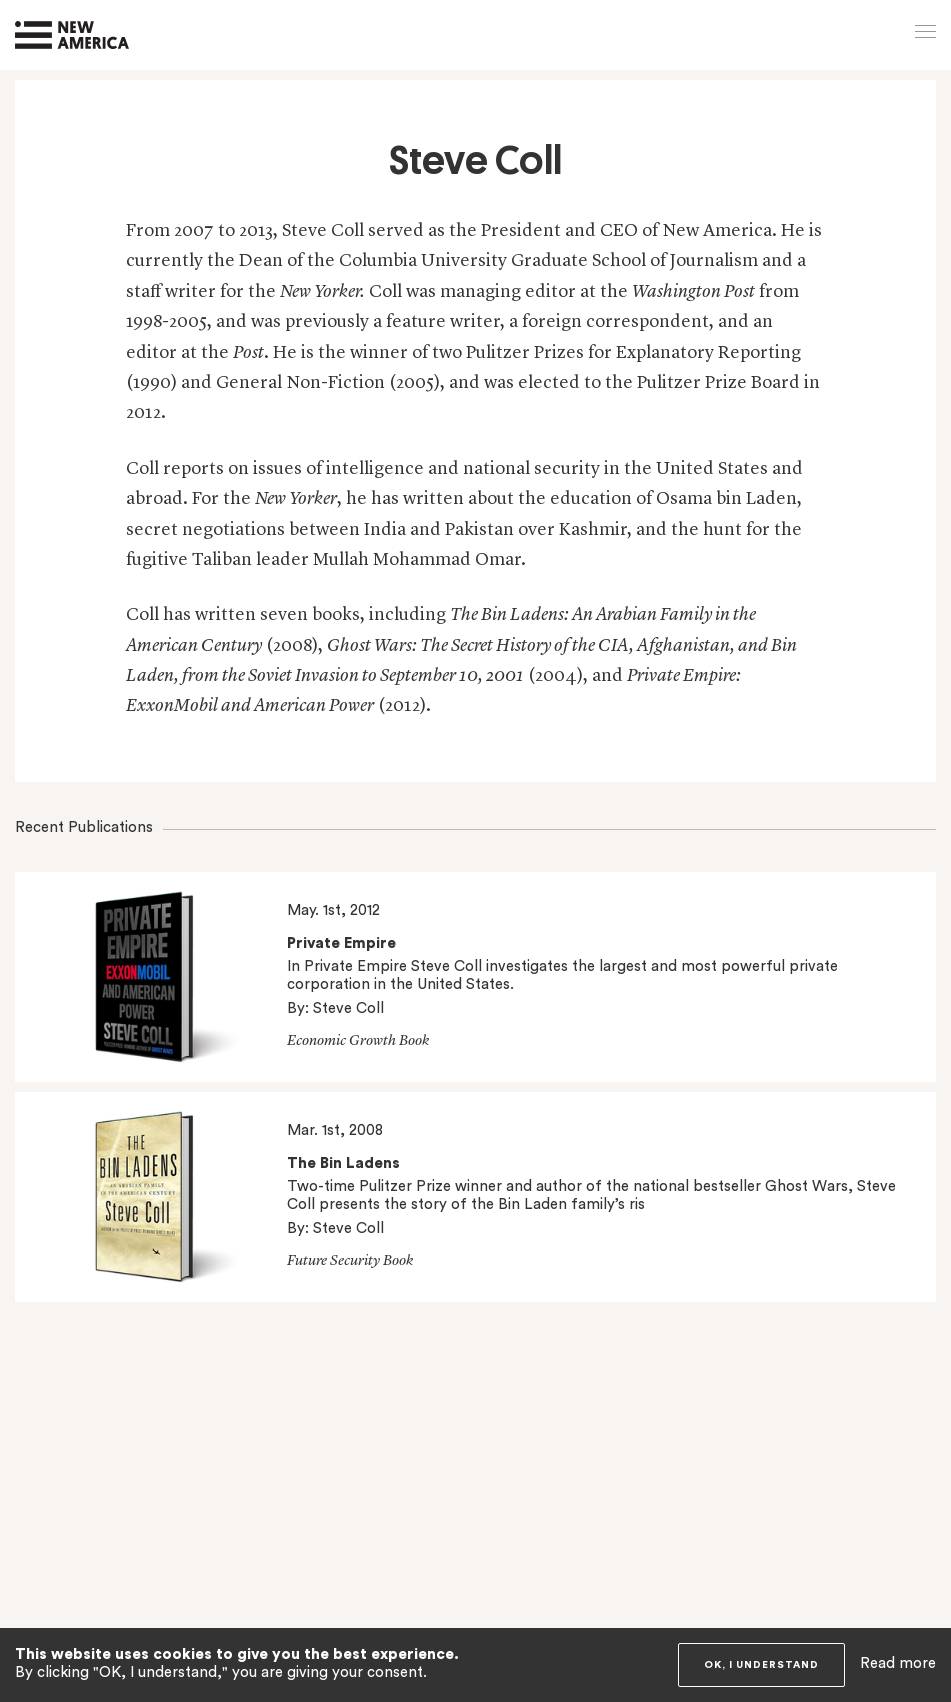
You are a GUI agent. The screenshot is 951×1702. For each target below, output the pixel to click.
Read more (898, 1663)
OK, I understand (761, 1665)
